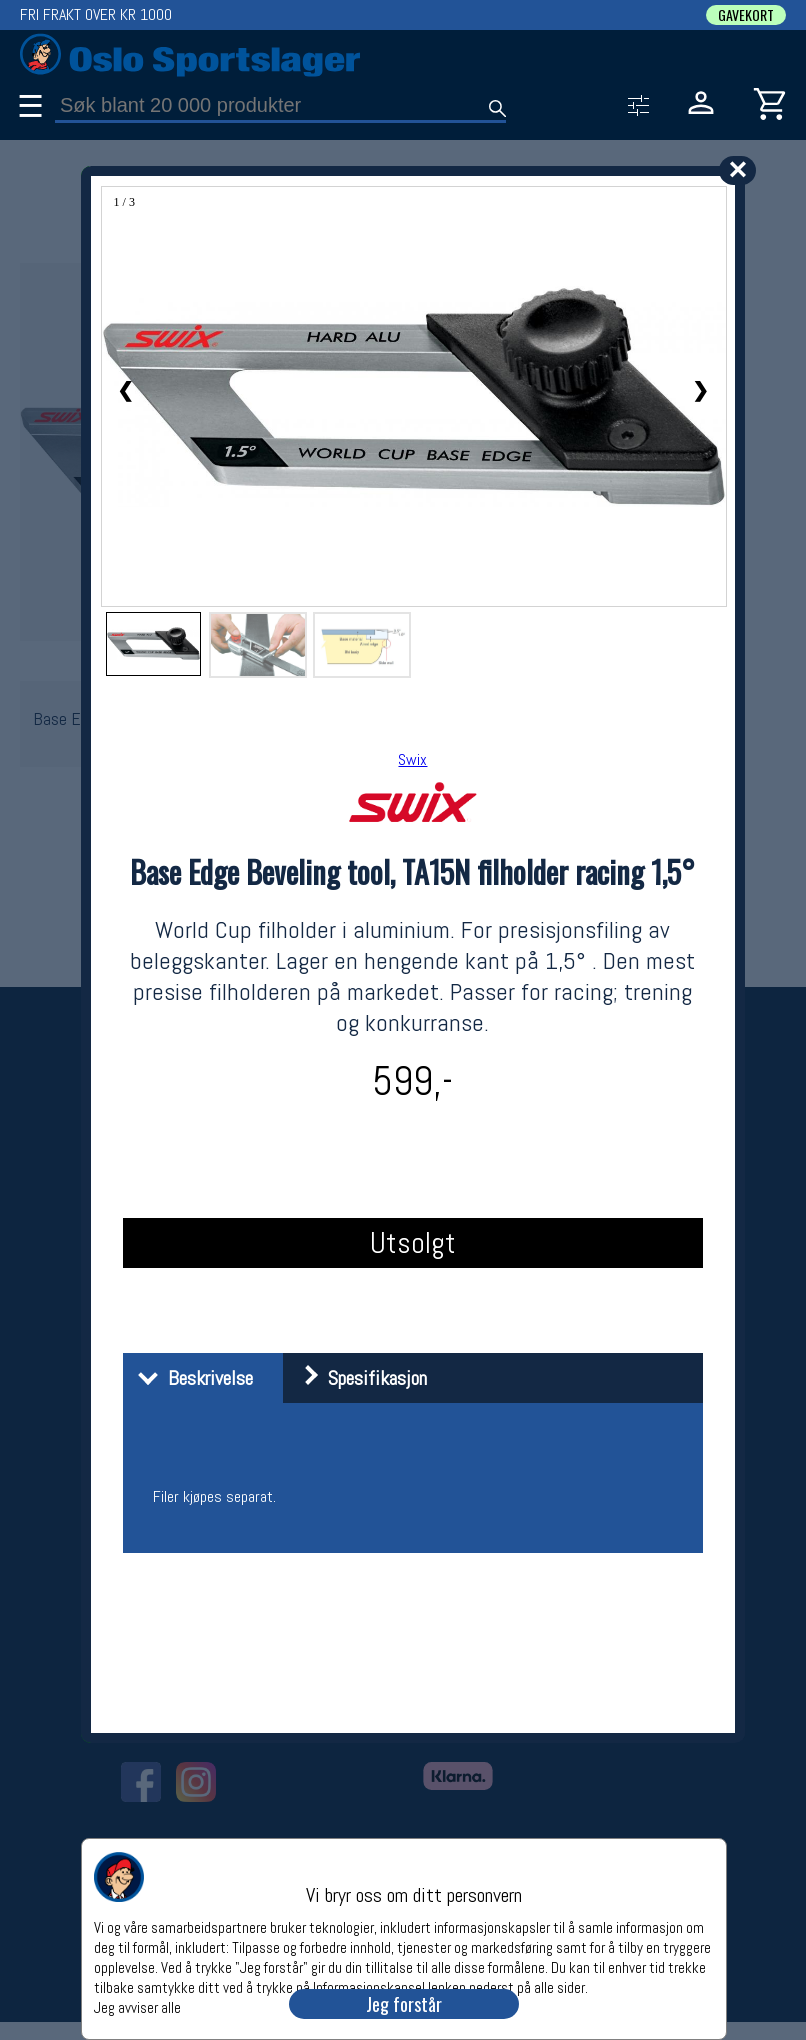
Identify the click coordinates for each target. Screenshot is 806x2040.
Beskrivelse (190, 1378)
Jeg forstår (404, 2004)
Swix (412, 759)
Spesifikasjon (357, 1378)
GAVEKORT (746, 15)
